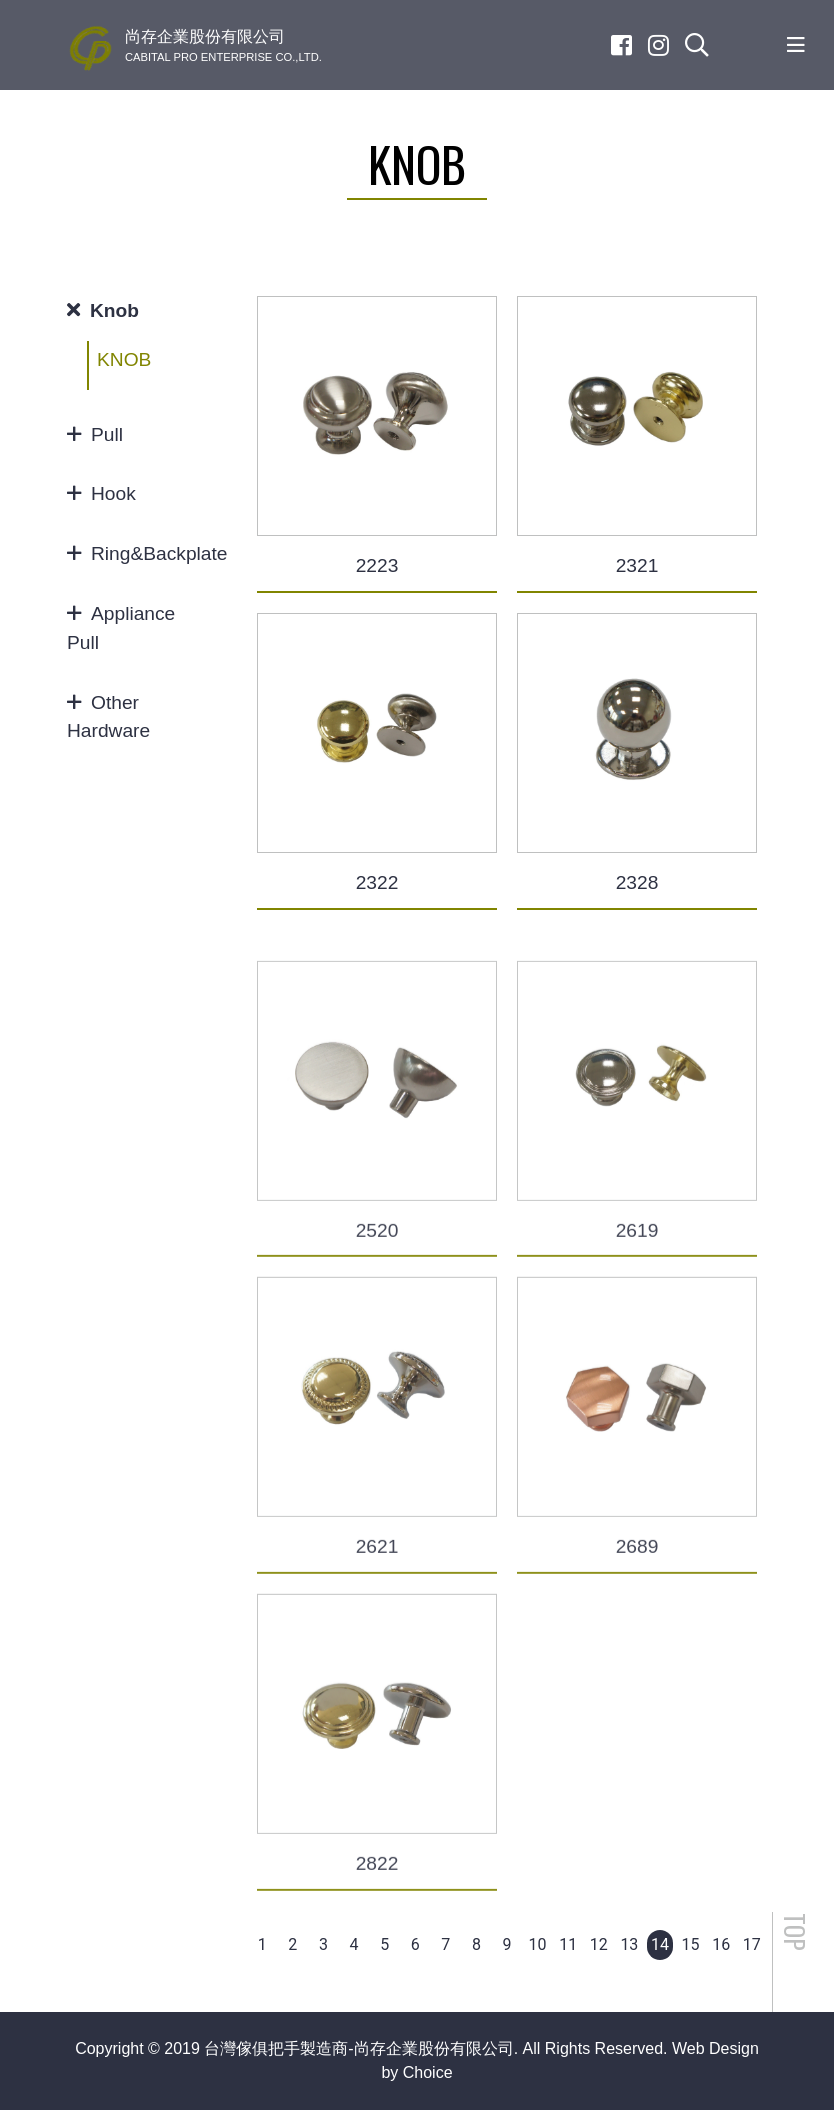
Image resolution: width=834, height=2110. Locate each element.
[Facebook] (621, 45)
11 (568, 1944)
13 (629, 1944)
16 (721, 1944)
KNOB (124, 359)
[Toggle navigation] (796, 45)
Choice (428, 2072)
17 (752, 1944)
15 (691, 1944)
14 (660, 1944)
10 (538, 1944)
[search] (697, 45)
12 (599, 1944)
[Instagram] (658, 45)
